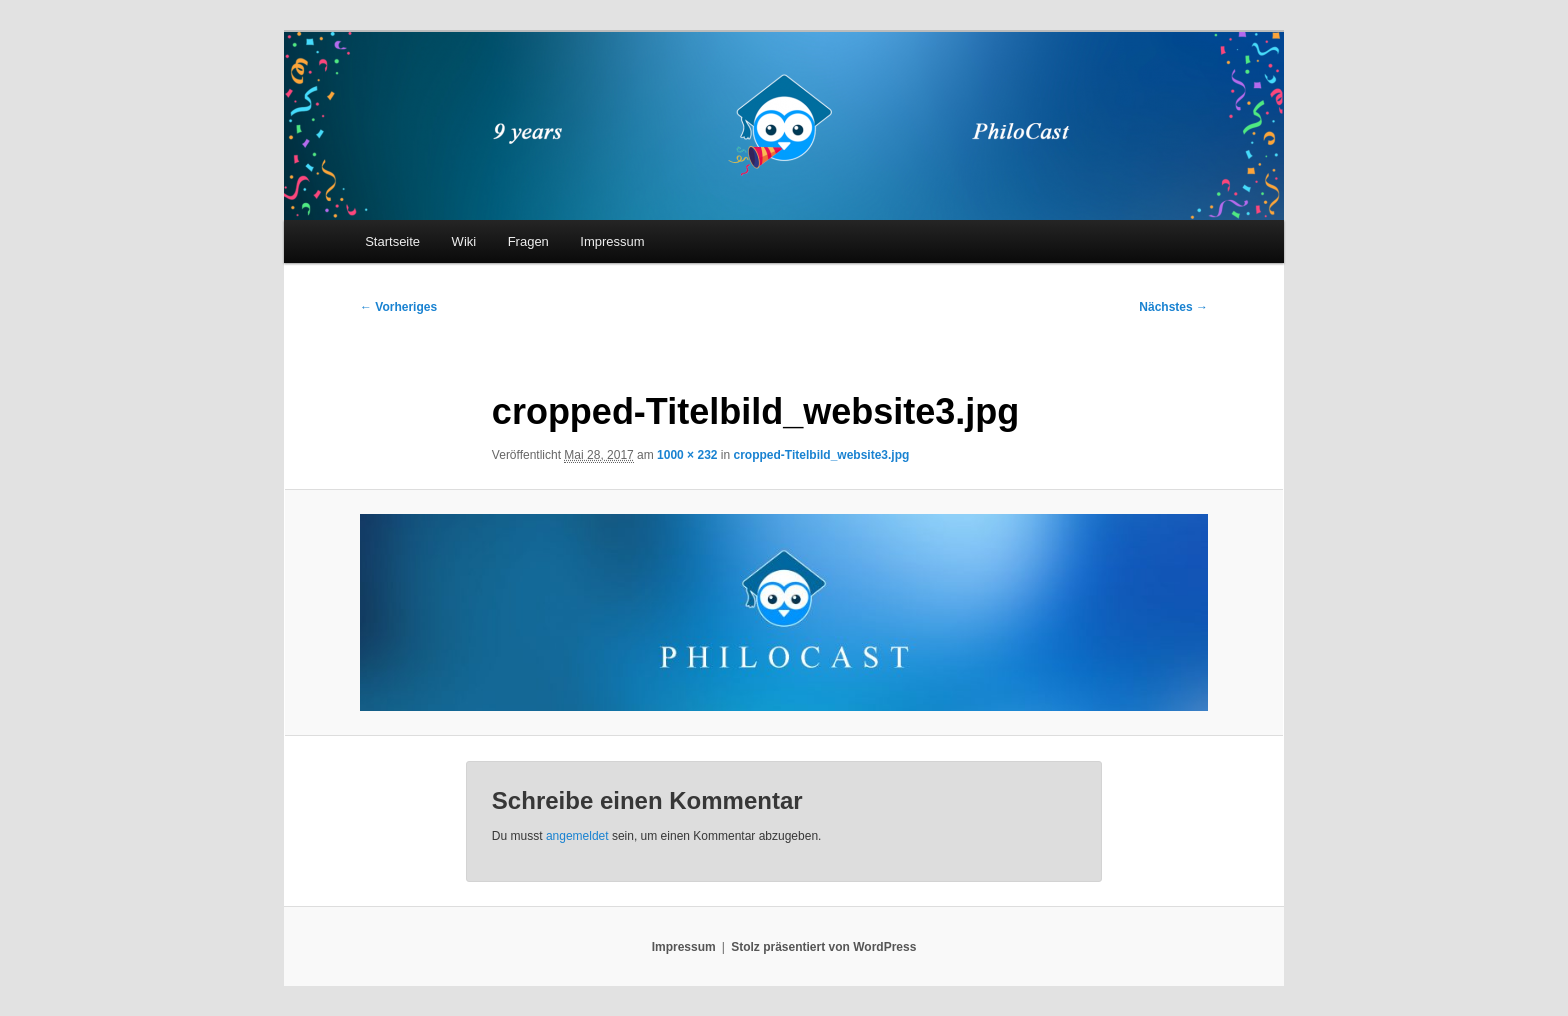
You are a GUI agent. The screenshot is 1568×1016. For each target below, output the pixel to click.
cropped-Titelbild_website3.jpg (822, 455)
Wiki (464, 241)
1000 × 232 (687, 455)
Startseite (392, 241)
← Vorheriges (398, 307)
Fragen (528, 241)
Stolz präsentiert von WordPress (823, 947)
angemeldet (577, 836)
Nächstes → (1173, 307)
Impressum (612, 241)
